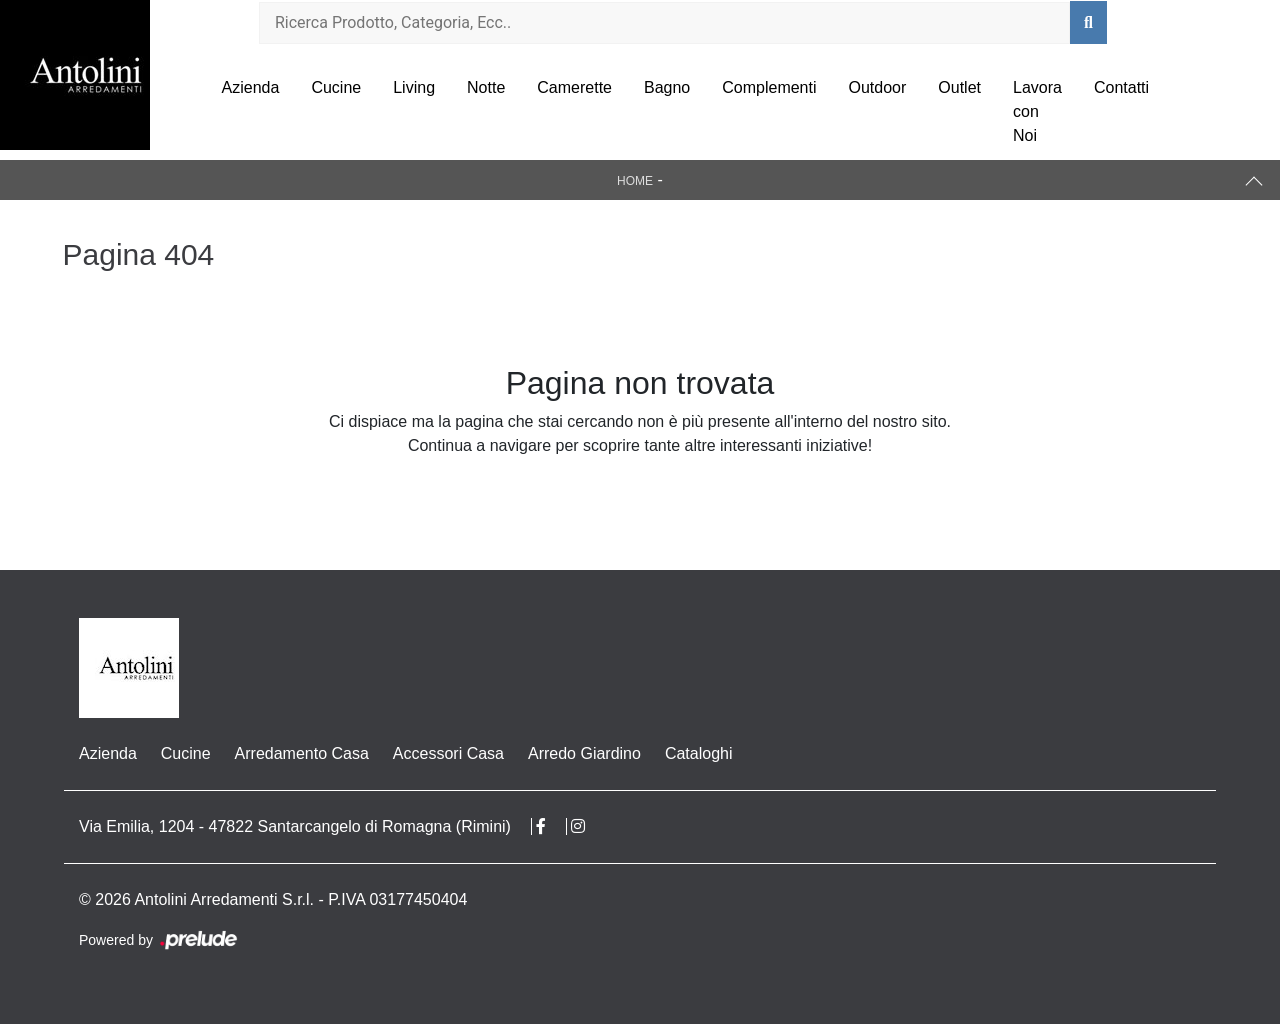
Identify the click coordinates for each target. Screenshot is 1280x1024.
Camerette (574, 87)
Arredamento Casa (302, 753)
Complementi (769, 87)
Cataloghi (699, 753)
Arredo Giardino (584, 753)
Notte (486, 87)
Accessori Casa (448, 753)
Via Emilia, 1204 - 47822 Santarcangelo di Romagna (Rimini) (295, 826)
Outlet (959, 87)
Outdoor (878, 87)
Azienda (251, 87)
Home (635, 181)
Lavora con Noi (1037, 111)
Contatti (1121, 87)
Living (414, 87)
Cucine (336, 87)
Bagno (667, 87)
